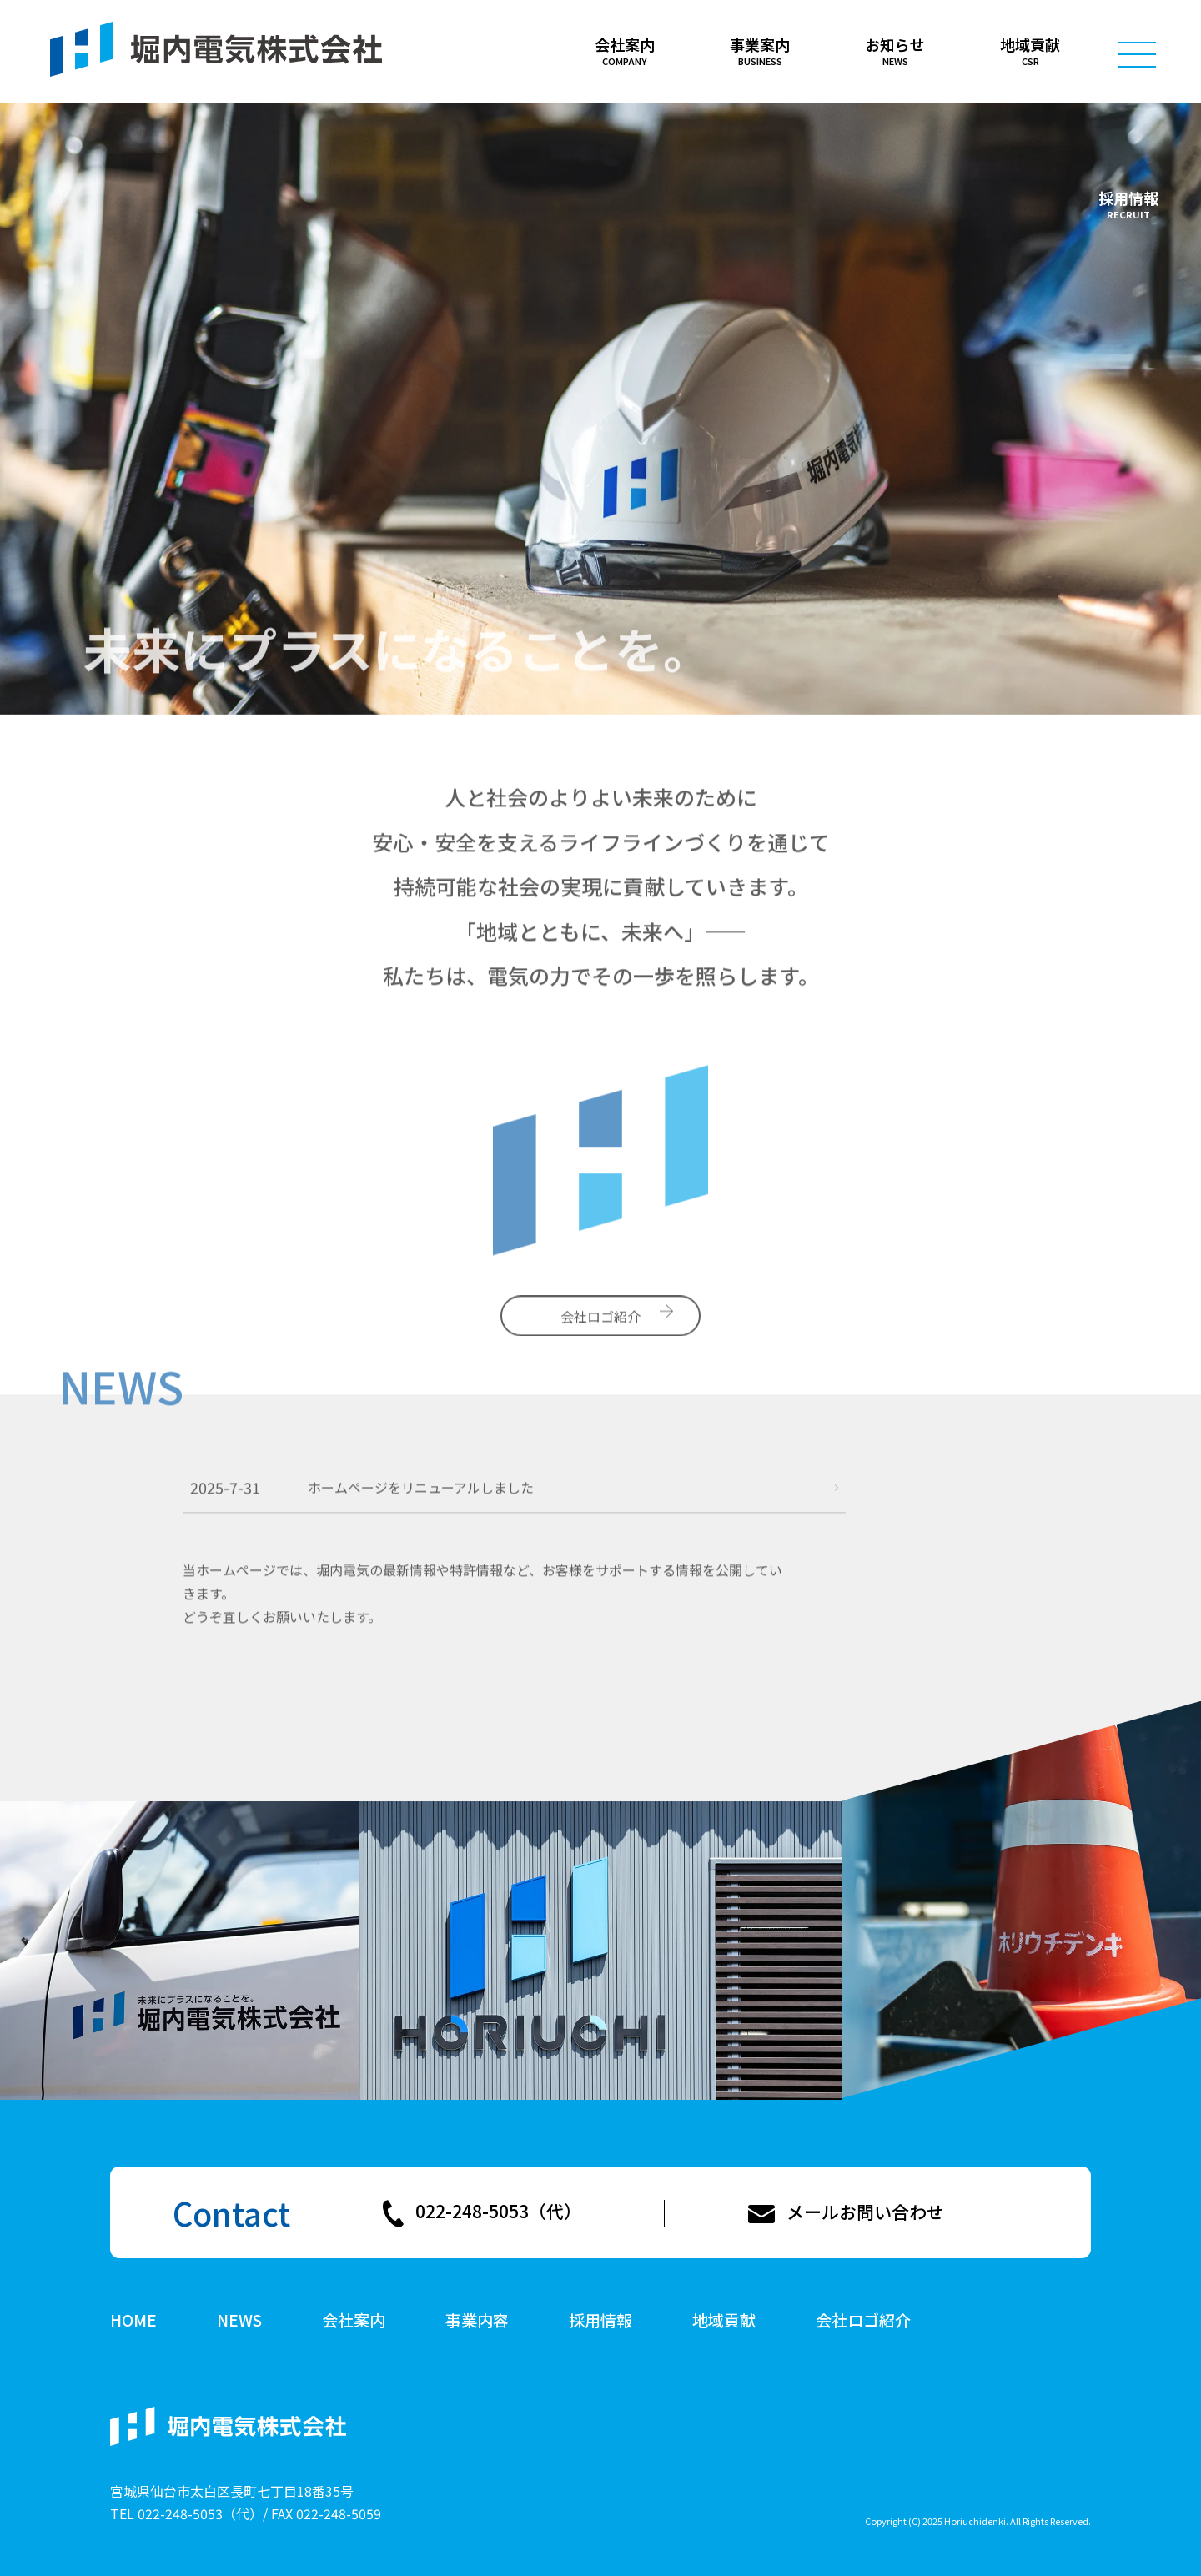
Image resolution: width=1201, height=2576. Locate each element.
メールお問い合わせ (865, 2212)
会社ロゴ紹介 (863, 2321)
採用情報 (1128, 197)
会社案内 (353, 2321)
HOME (133, 2321)
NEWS (239, 2321)
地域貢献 (724, 2321)
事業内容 (477, 2321)
